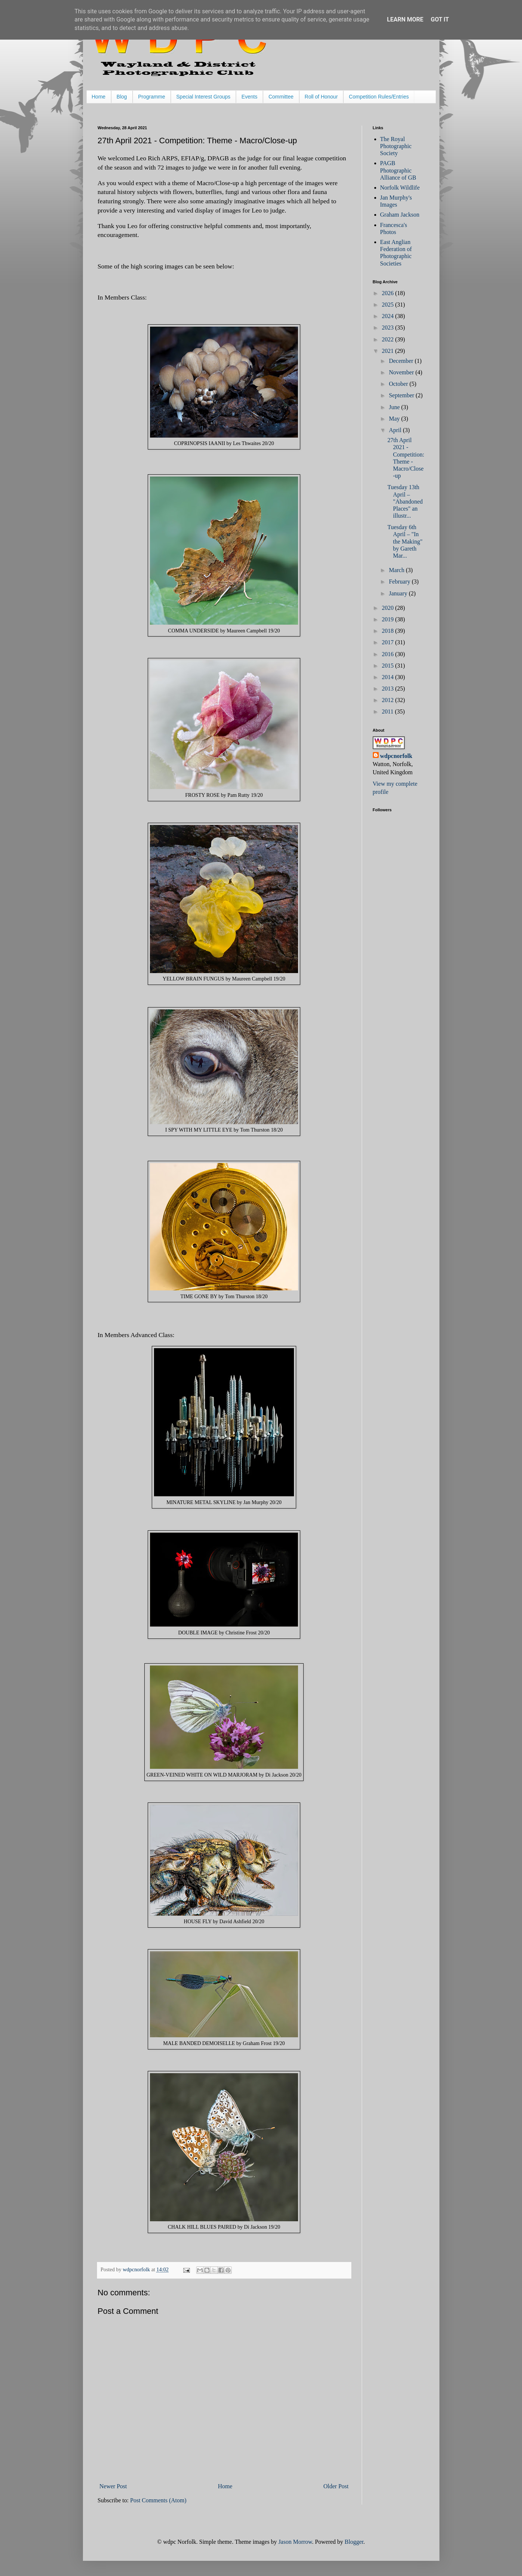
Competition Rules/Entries (379, 97)
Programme (151, 97)
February (400, 581)
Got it (440, 19)
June (395, 407)
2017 (388, 642)
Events (249, 97)
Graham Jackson (399, 214)
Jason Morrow (295, 2542)
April (396, 430)
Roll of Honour (321, 97)
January (399, 593)
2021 (388, 351)
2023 (388, 327)
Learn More (405, 19)
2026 (388, 293)
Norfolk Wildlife (400, 187)
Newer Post (113, 2486)
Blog (122, 97)
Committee (281, 97)
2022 (388, 339)
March (397, 570)
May (395, 418)
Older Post (336, 2486)
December (402, 361)
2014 (388, 677)
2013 (388, 688)
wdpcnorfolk (396, 756)
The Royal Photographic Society (396, 146)
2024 (388, 316)
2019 (388, 619)
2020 (388, 608)
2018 (388, 631)
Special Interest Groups (203, 97)
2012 (388, 700)
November (402, 372)
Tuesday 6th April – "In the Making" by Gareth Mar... (404, 541)
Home (99, 97)
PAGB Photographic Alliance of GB (398, 170)
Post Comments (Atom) (158, 2500)
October (399, 384)
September (402, 395)
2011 (388, 711)
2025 (388, 304)
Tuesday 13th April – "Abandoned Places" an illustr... (404, 501)
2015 (388, 665)
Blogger (354, 2542)
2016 (388, 654)
